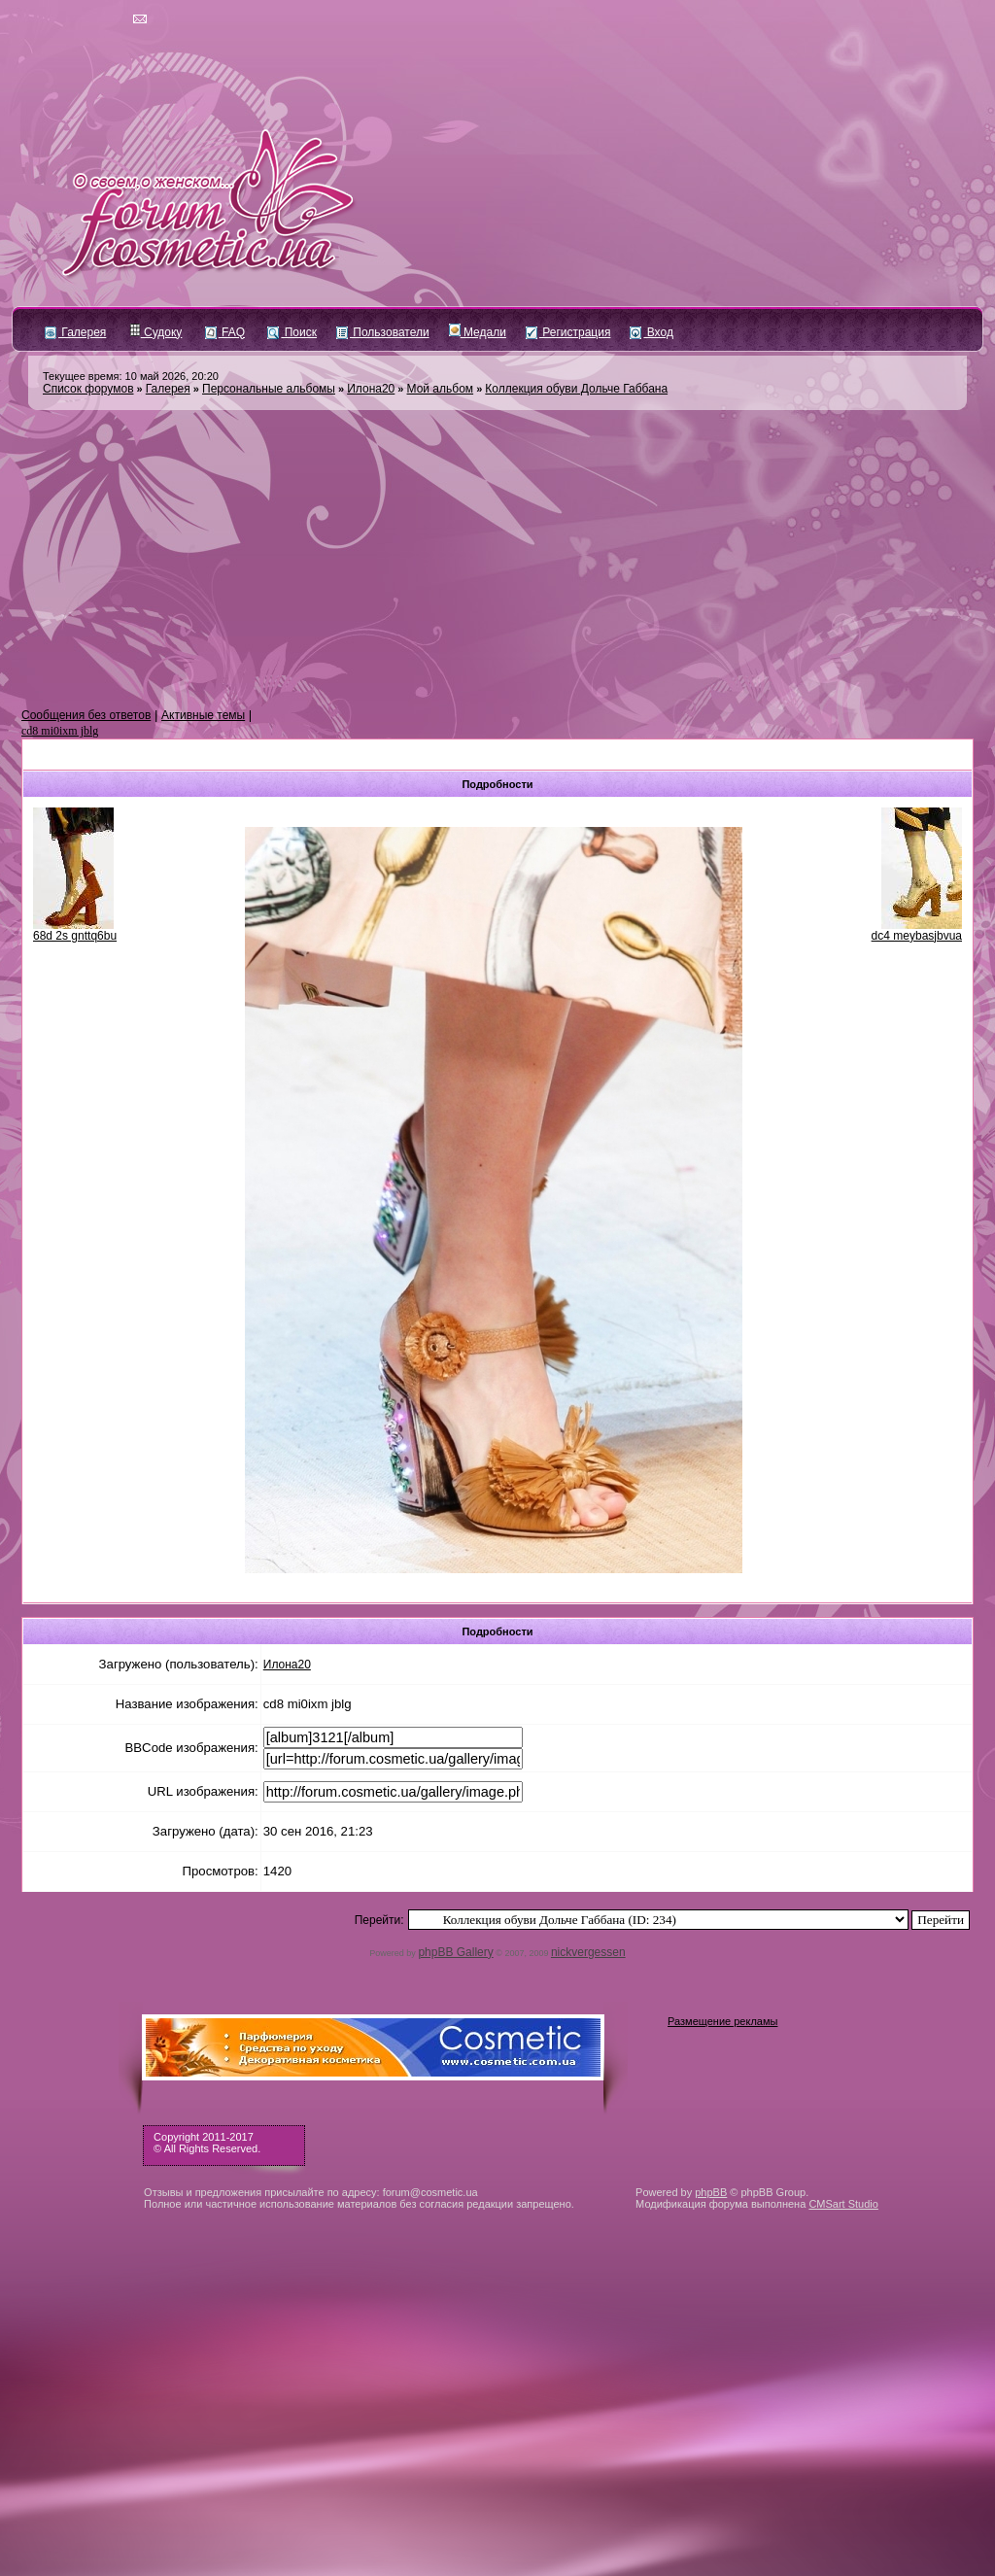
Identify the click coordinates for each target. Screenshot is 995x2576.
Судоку (156, 332)
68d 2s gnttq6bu (75, 936)
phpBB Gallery (455, 1952)
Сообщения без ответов (86, 715)
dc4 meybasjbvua (917, 936)
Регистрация (568, 332)
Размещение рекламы (722, 2021)
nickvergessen (588, 1952)
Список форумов (88, 388)
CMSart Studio (843, 2204)
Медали (477, 332)
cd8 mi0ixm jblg (59, 731)
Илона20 (371, 388)
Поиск (292, 332)
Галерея (75, 332)
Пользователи (382, 332)
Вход (651, 332)
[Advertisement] (497, 560)
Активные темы (203, 715)
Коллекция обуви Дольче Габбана (576, 388)
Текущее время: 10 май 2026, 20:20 (131, 376)
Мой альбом (440, 388)
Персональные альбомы (268, 388)
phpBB (711, 2192)
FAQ (225, 332)
